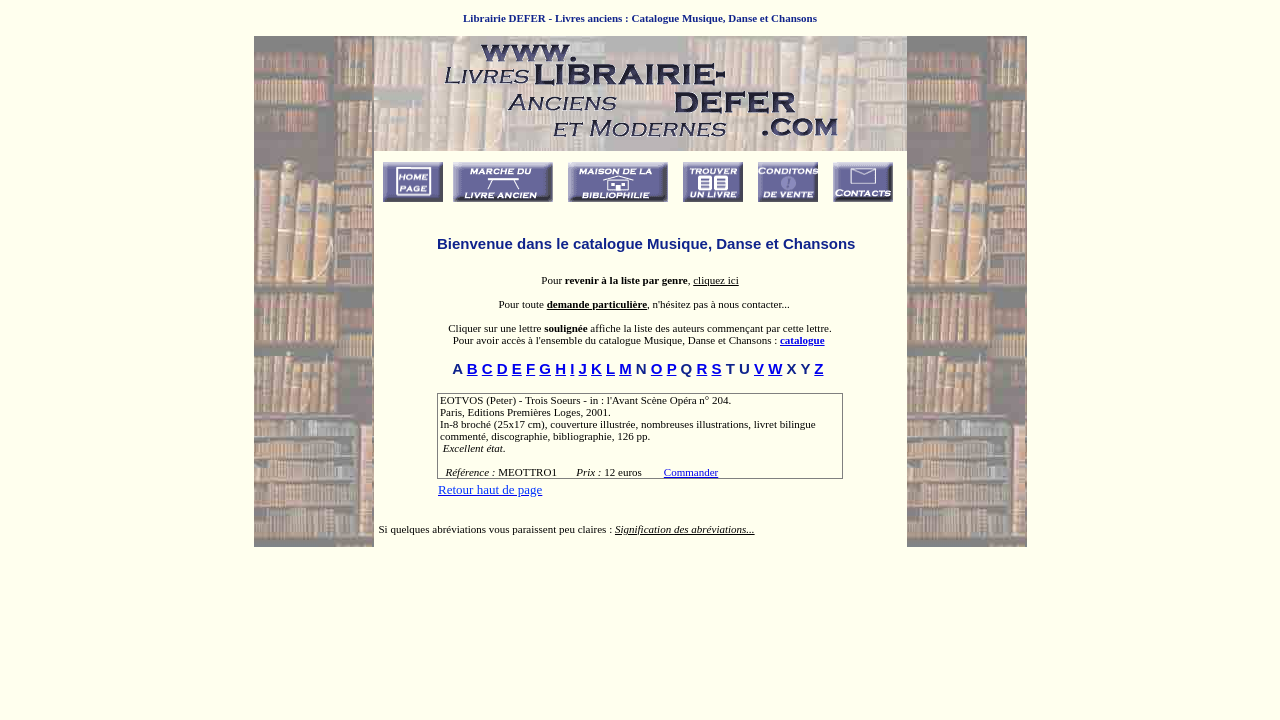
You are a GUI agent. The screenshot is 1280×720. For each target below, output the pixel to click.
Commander (691, 472)
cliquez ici (716, 280)
